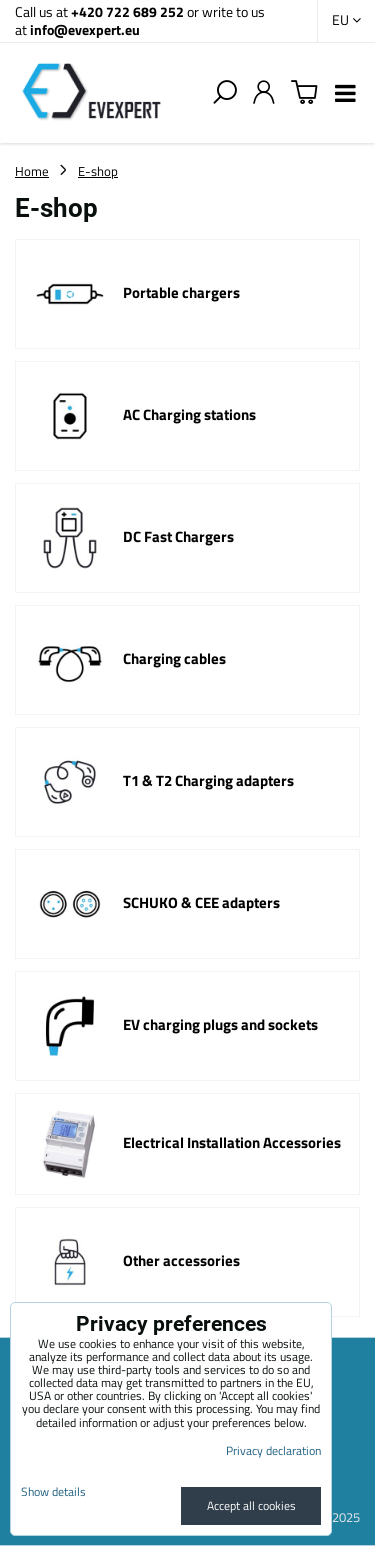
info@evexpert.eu (85, 29)
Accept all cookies (251, 1505)
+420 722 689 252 (127, 11)
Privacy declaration (273, 1450)
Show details (53, 1491)
